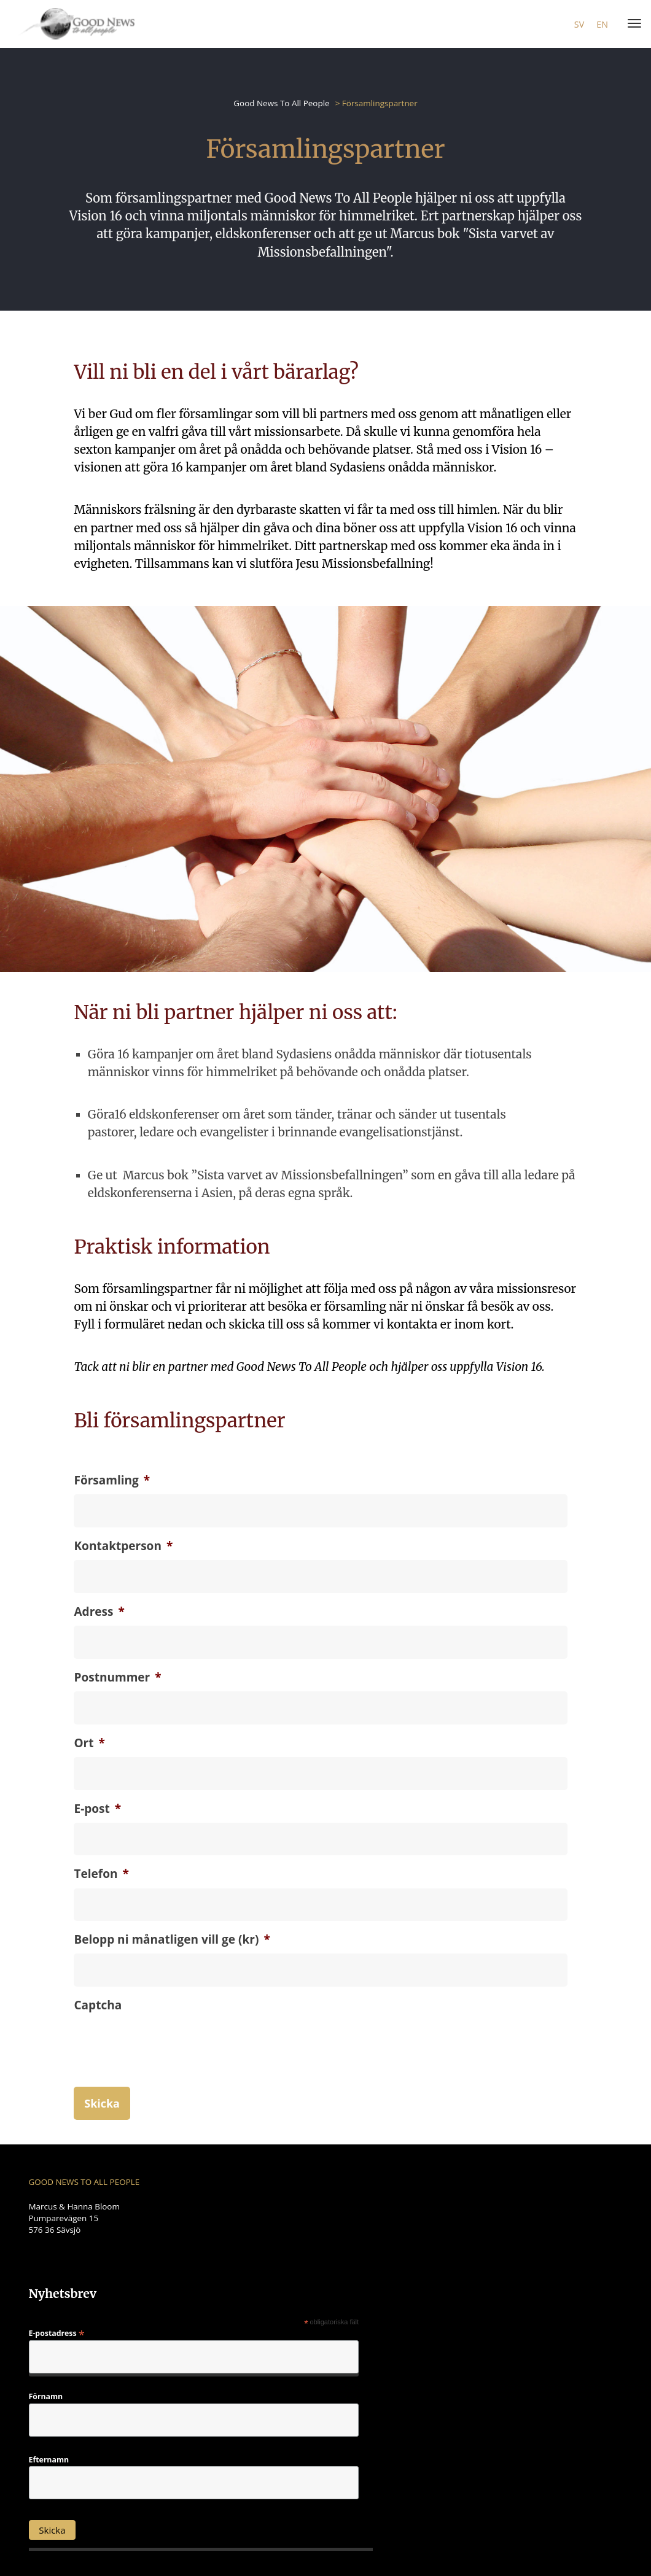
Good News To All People (281, 103)
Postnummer (117, 1677)
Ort (89, 1743)
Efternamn (49, 2459)
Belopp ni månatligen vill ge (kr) (172, 1939)
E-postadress (57, 2332)
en (602, 24)
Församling (112, 1480)
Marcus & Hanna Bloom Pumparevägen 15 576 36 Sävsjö (74, 2217)
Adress (99, 1612)
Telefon (101, 1874)
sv (579, 24)
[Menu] (632, 24)
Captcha (98, 2005)
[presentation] (167, 2065)
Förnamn (46, 2397)
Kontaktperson (123, 1546)
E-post (97, 1809)
